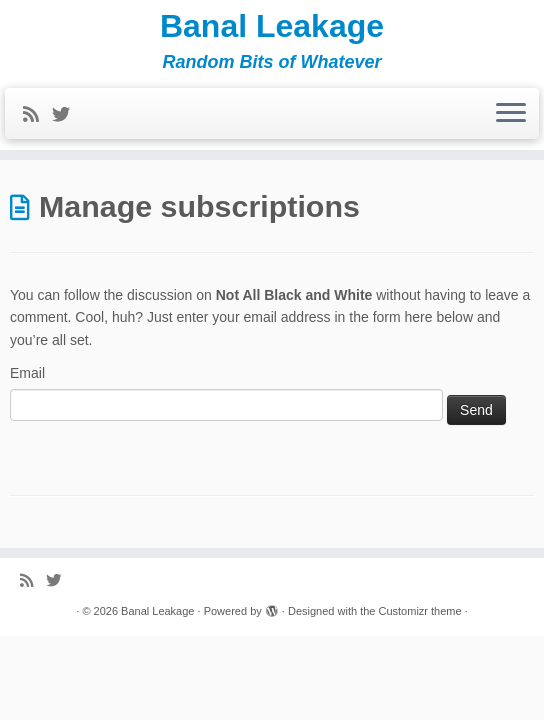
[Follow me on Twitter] (67, 115)
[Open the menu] (511, 114)
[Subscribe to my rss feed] (37, 115)
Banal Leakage (272, 26)
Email (27, 373)
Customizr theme (419, 611)
